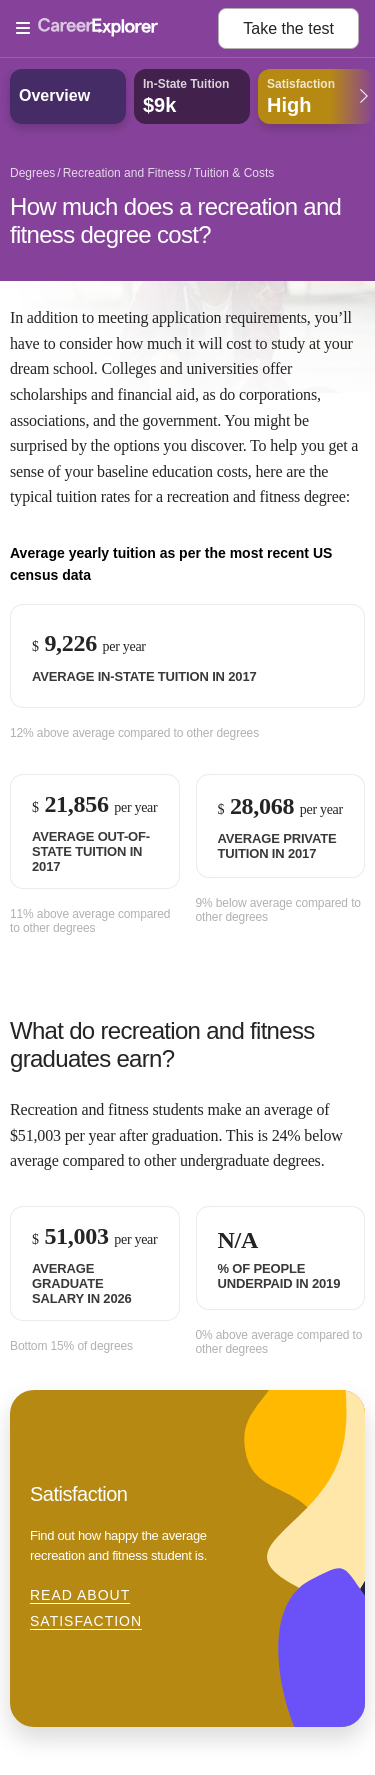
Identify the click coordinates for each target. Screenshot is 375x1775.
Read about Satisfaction (86, 1608)
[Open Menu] (117, 29)
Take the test (288, 28)
